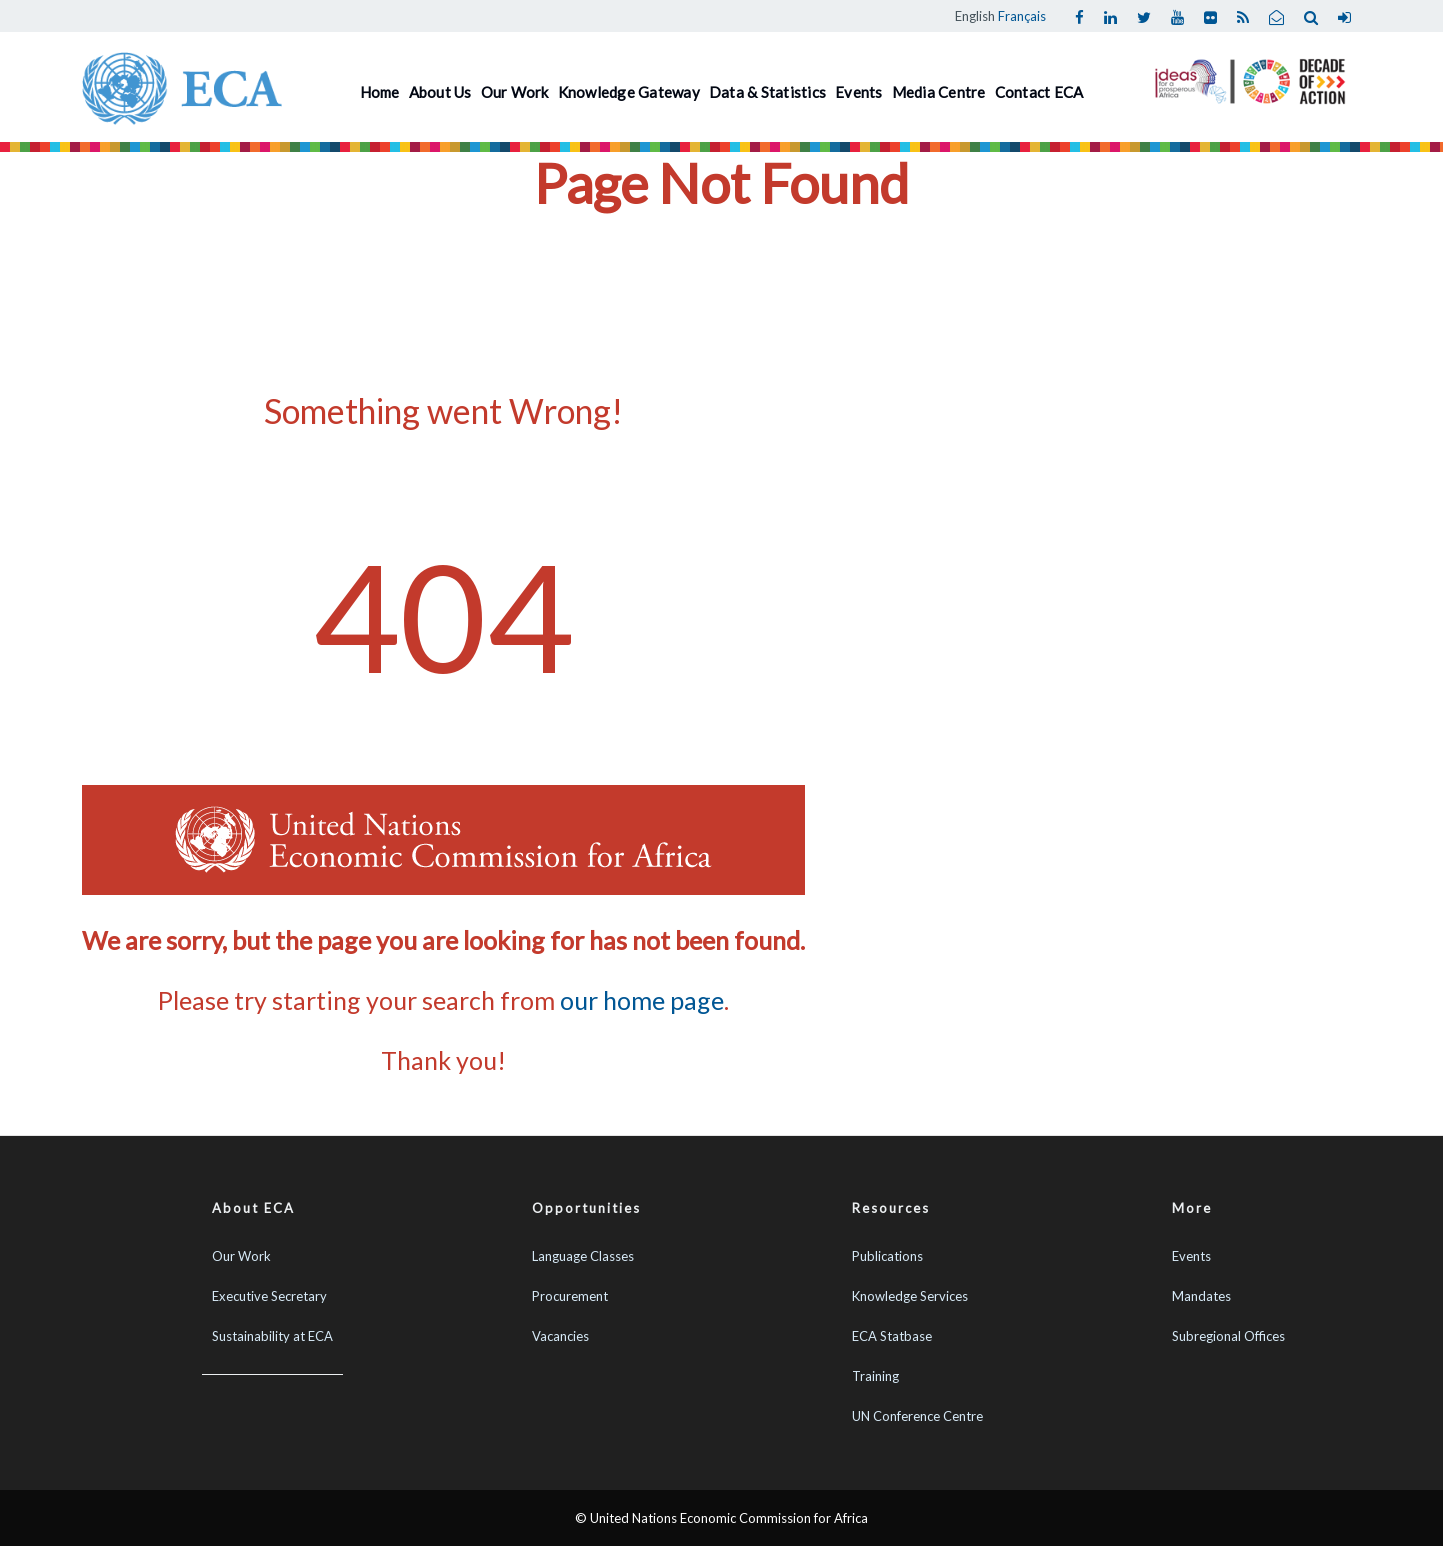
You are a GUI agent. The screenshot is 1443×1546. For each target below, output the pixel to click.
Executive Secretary (269, 1296)
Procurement (570, 1296)
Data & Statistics (767, 92)
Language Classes (583, 1256)
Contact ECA (1039, 92)
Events (859, 92)
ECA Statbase (892, 1336)
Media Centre (939, 92)
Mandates (1201, 1296)
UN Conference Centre (917, 1416)
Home (380, 92)
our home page (642, 1000)
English (975, 16)
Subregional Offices (1228, 1336)
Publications (887, 1256)
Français (1022, 16)
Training (875, 1376)
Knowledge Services (910, 1296)
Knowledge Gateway (629, 92)
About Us (440, 92)
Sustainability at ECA (272, 1336)
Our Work (515, 92)
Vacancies (560, 1336)
